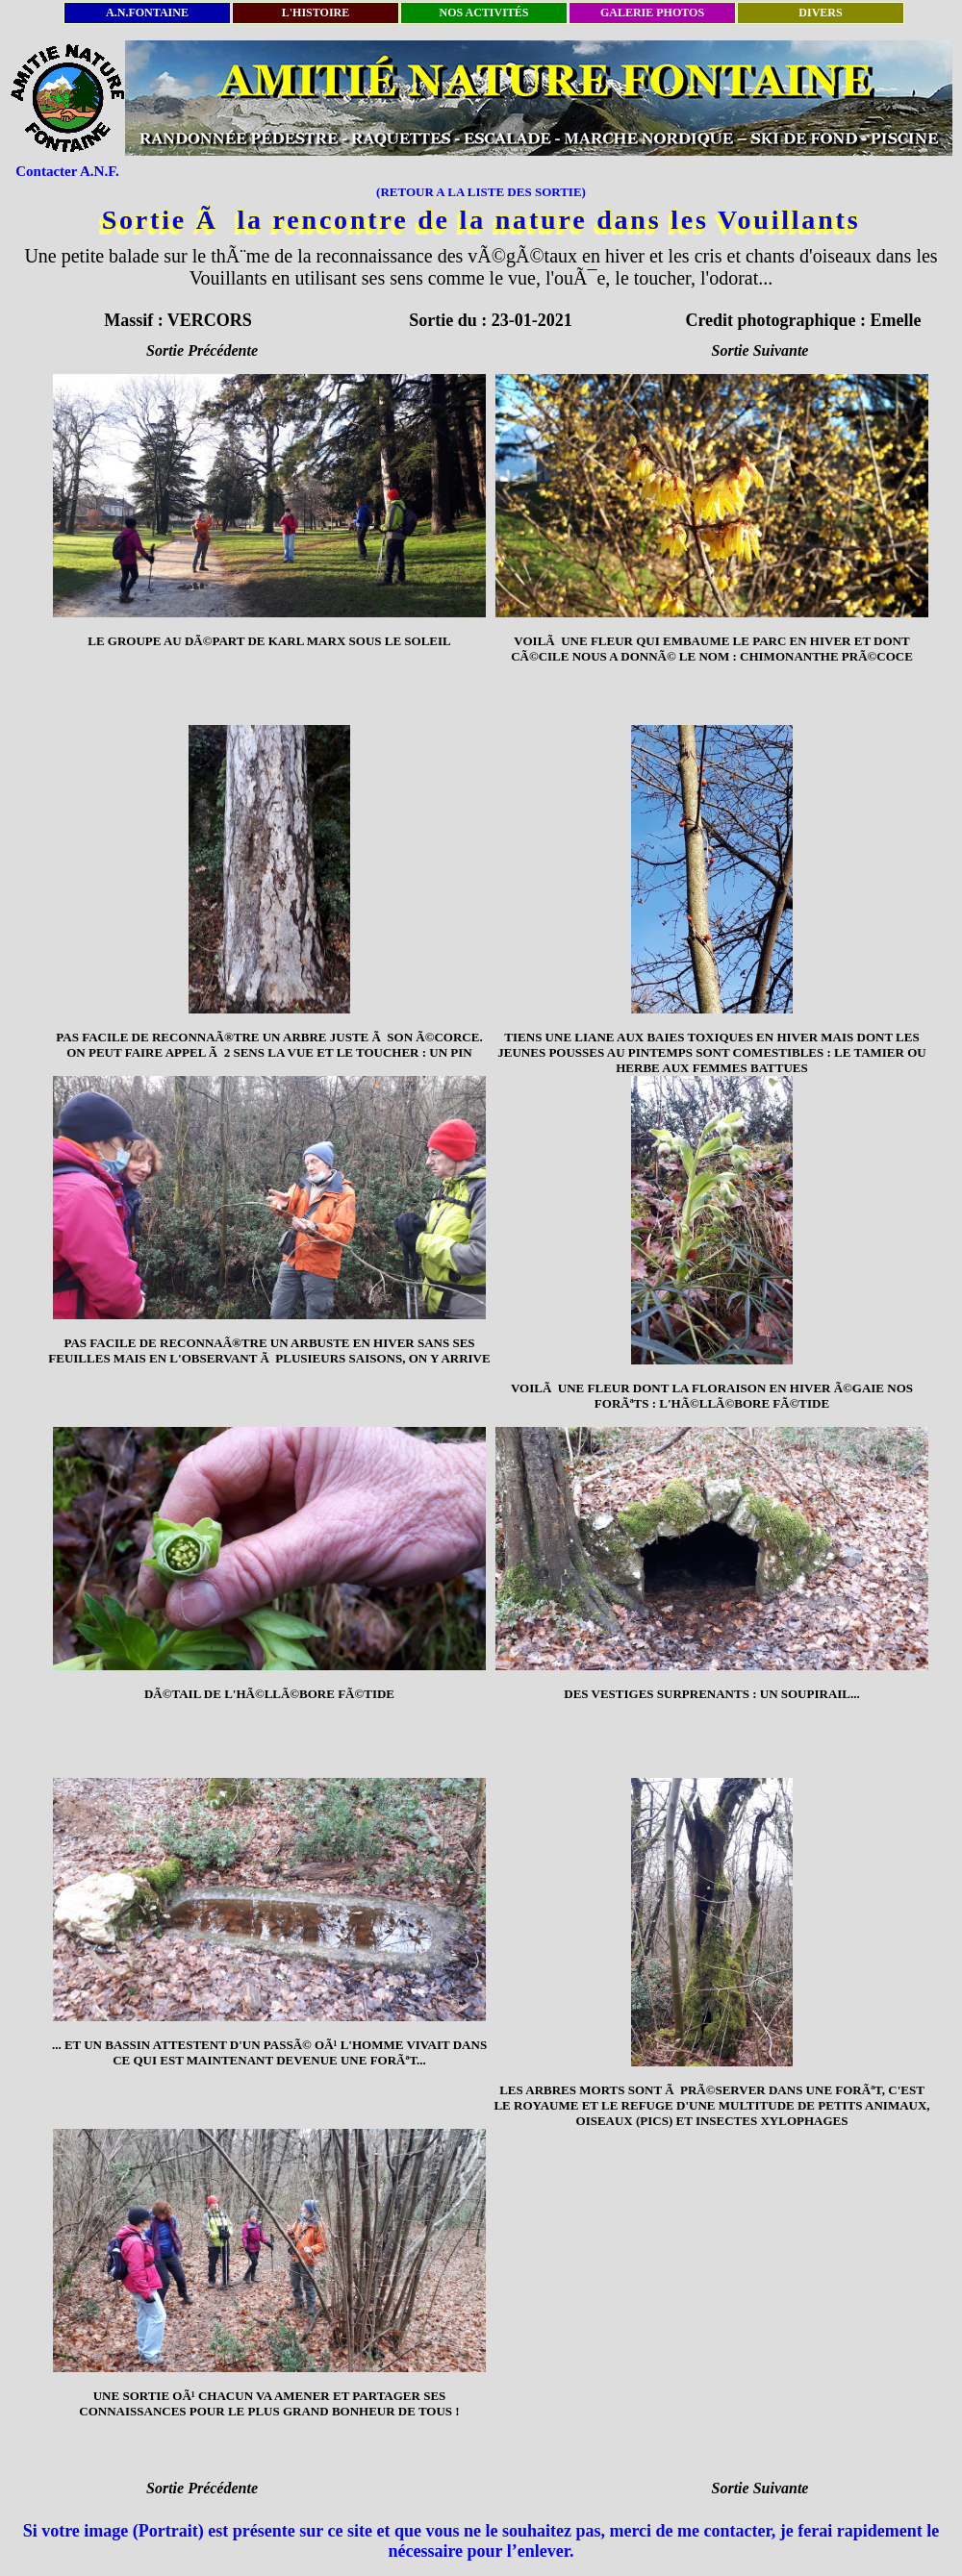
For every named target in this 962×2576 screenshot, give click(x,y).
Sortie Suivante (760, 350)
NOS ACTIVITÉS (483, 12)
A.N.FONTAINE (147, 12)
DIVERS (820, 12)
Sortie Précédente (202, 350)
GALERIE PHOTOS (652, 12)
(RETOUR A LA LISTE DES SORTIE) (481, 192)
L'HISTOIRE (315, 12)
